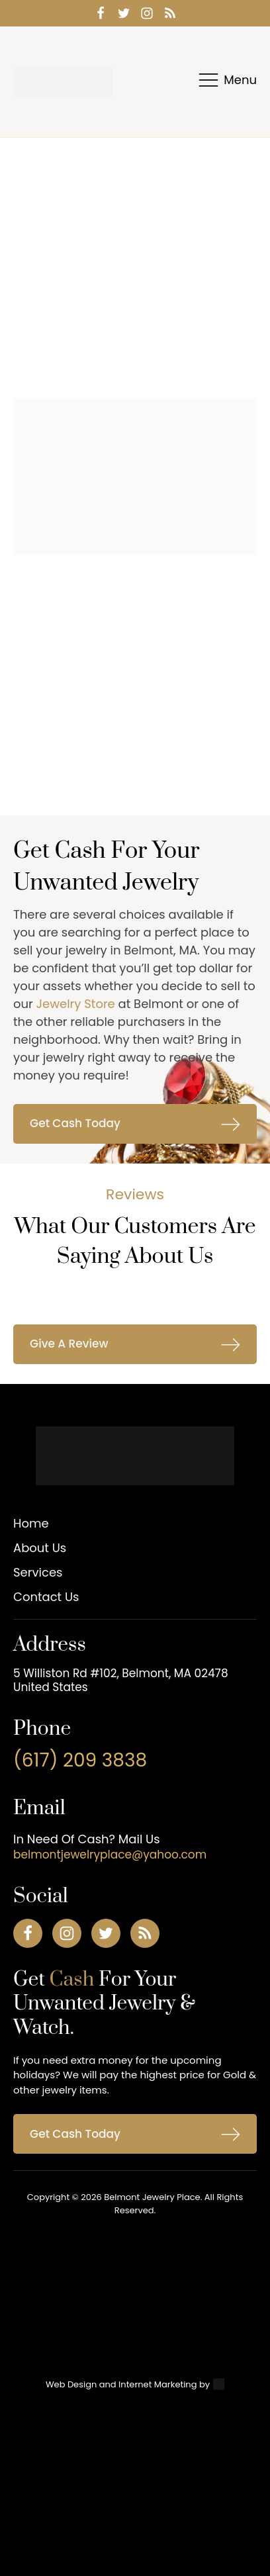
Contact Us (46, 1596)
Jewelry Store (75, 1003)
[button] (135, 1124)
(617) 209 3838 (80, 1760)
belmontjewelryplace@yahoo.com (109, 1854)
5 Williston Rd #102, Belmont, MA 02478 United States (120, 1680)
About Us (39, 1548)
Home (31, 1523)
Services (37, 1572)
